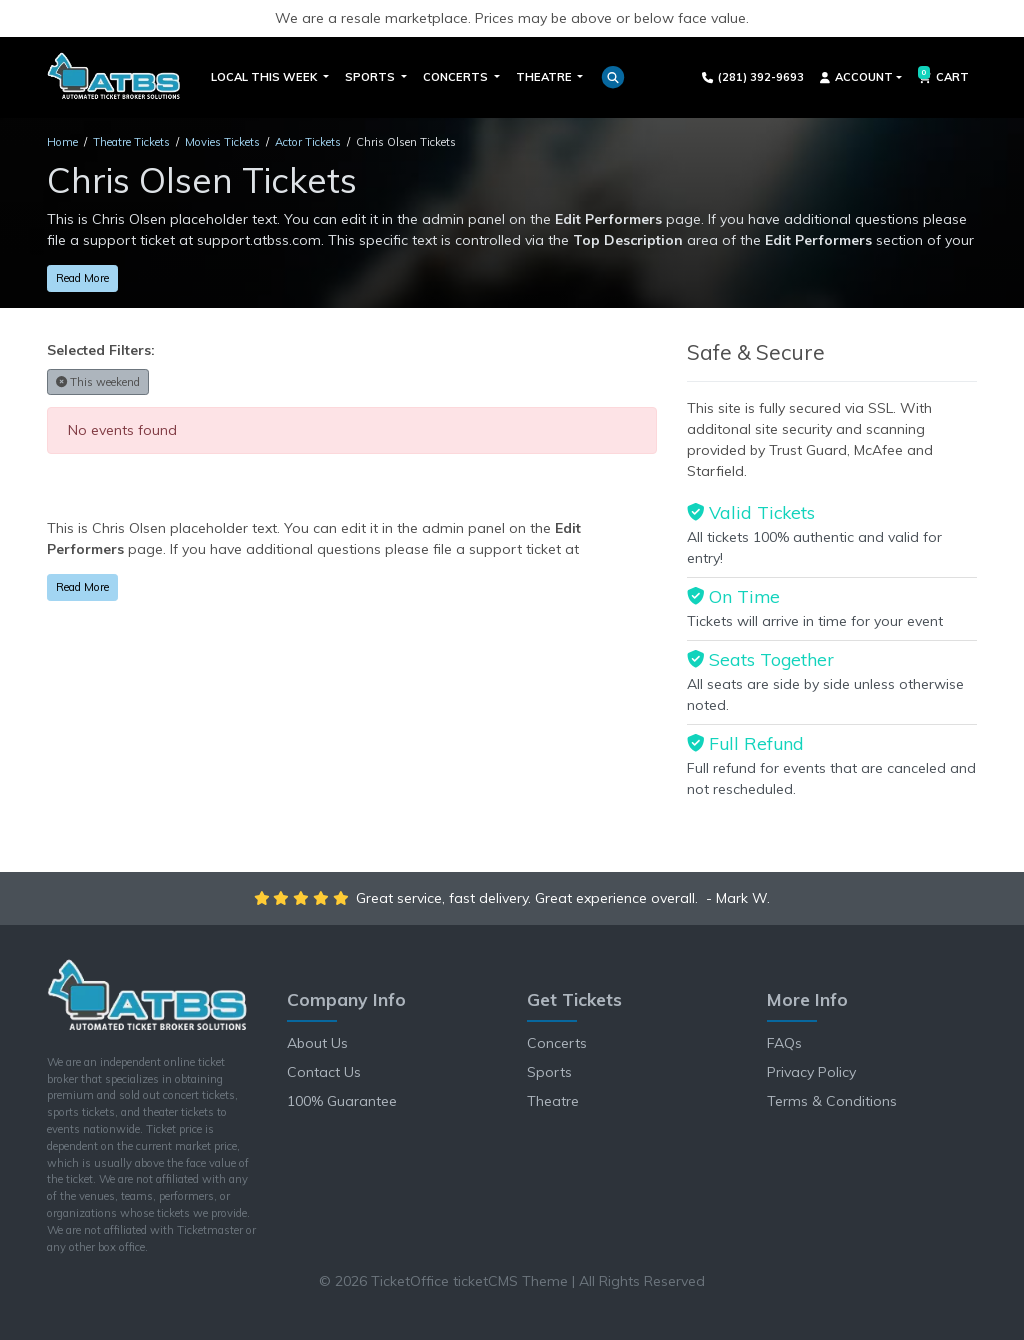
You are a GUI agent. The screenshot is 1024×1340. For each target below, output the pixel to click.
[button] (613, 77)
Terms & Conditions (832, 1101)
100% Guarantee (342, 1101)
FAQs (784, 1043)
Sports (549, 1072)
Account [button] (856, 77)
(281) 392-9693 (753, 77)
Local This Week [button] (265, 77)
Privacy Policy (811, 1072)
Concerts (557, 1043)
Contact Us (324, 1072)
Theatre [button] (545, 77)
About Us (317, 1043)
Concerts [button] (457, 77)
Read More (82, 278)
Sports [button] (371, 77)
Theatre (553, 1101)
